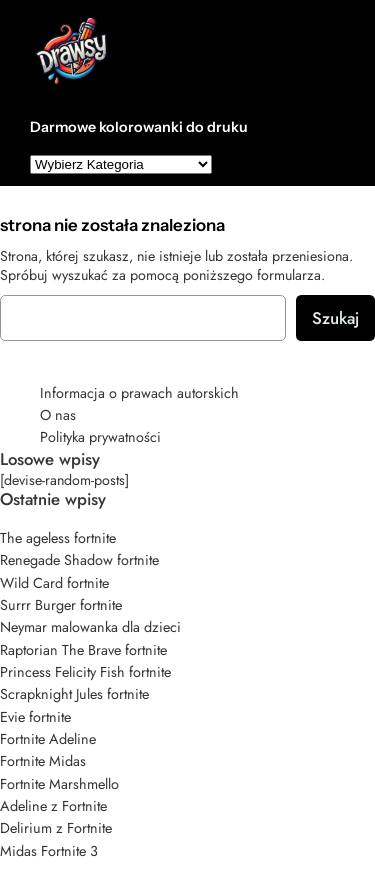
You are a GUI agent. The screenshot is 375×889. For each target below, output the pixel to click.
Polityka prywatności (100, 437)
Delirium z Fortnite (56, 828)
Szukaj (335, 318)
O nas (58, 415)
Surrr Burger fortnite (61, 605)
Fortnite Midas (43, 761)
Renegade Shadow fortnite (79, 560)
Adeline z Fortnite (53, 806)
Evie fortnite (35, 717)
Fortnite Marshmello (59, 784)
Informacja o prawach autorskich (139, 393)
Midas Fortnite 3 (49, 851)
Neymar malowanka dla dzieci (90, 627)
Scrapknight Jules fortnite (74, 694)
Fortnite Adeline (48, 739)
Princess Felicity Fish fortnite (85, 672)
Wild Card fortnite (54, 583)
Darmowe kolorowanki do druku (139, 127)
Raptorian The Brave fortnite (83, 650)
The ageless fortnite (58, 538)
